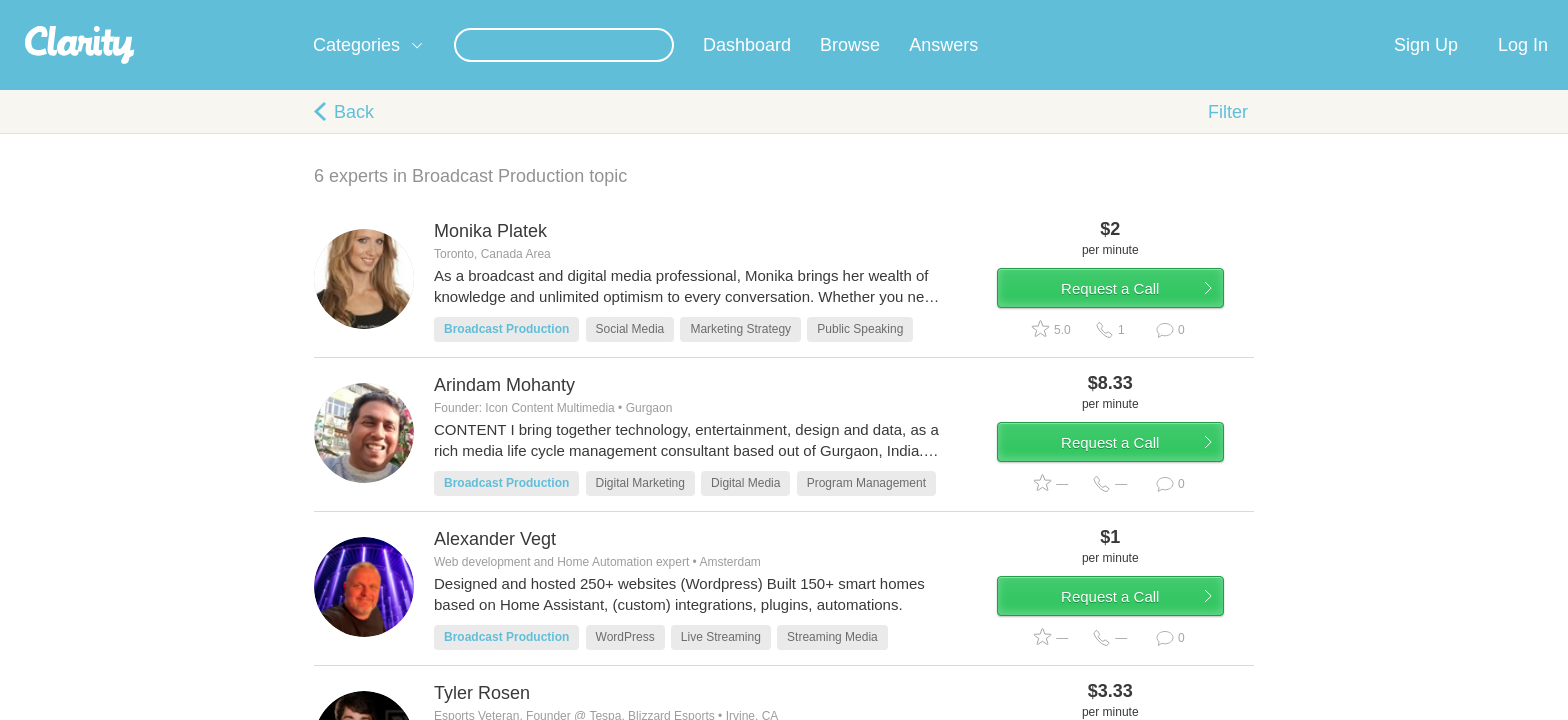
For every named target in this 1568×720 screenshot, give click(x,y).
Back (354, 136)
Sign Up (1426, 69)
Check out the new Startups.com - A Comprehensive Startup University (1024, 13)
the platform (283, 11)
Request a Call (1136, 323)
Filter (1228, 136)
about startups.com (1313, 13)
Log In (1523, 69)
